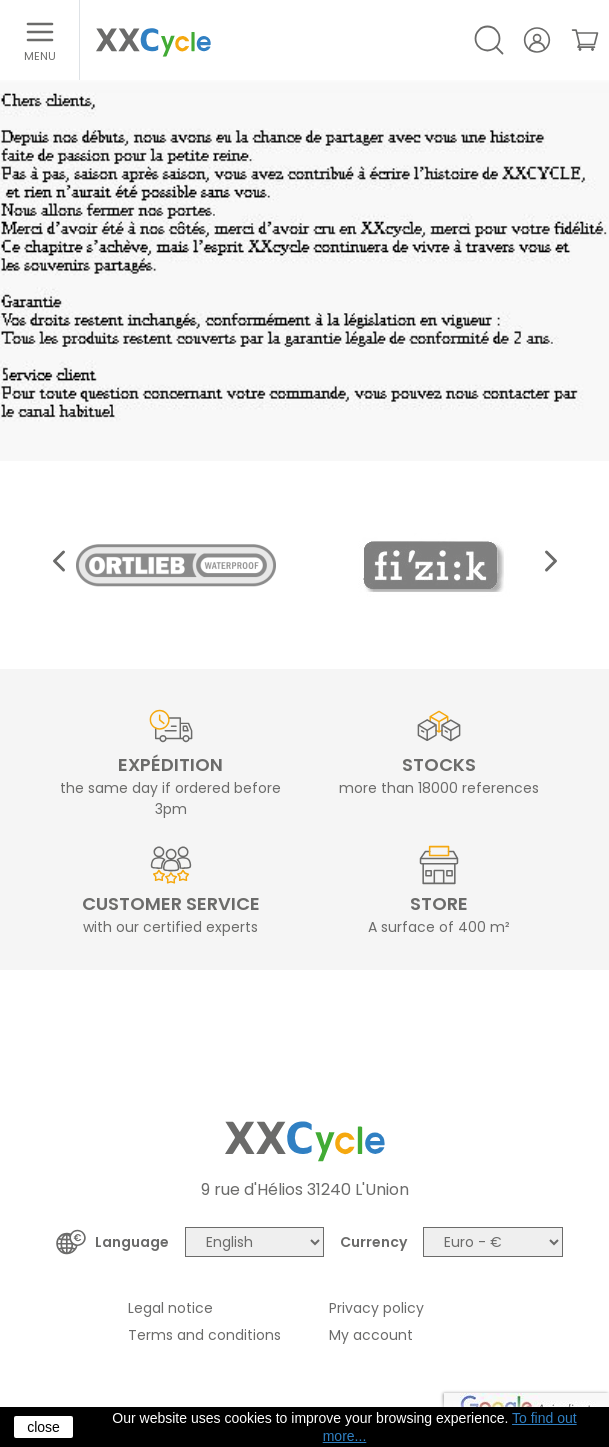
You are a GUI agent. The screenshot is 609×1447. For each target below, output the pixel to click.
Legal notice (170, 1308)
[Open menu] (40, 40)
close (43, 1427)
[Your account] (537, 40)
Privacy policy (376, 1308)
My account (371, 1335)
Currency (373, 1242)
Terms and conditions (204, 1335)
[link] (585, 40)
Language (132, 1242)
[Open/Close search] (489, 40)
